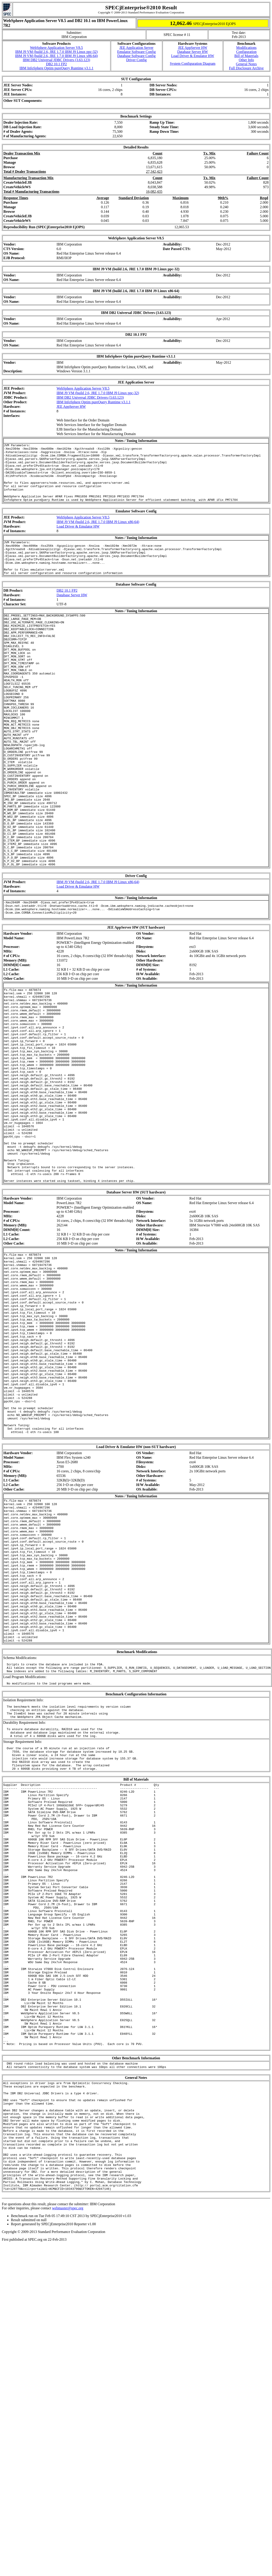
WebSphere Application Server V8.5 (56, 48)
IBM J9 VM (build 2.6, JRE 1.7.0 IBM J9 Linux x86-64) (56, 56)
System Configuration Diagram (192, 63)
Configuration (246, 52)
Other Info (246, 60)
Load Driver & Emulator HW (192, 56)
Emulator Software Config (136, 52)
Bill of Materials (246, 56)
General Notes (246, 64)
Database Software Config (136, 56)
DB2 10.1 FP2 (56, 64)
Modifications (246, 48)
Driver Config (136, 60)
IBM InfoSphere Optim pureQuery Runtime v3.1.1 (57, 68)
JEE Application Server (136, 48)
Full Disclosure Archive (246, 68)
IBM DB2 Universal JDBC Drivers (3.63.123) (56, 60)
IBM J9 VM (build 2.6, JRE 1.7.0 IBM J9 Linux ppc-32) (56, 52)
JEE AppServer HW (192, 48)
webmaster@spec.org (67, 2473)
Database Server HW (192, 52)
